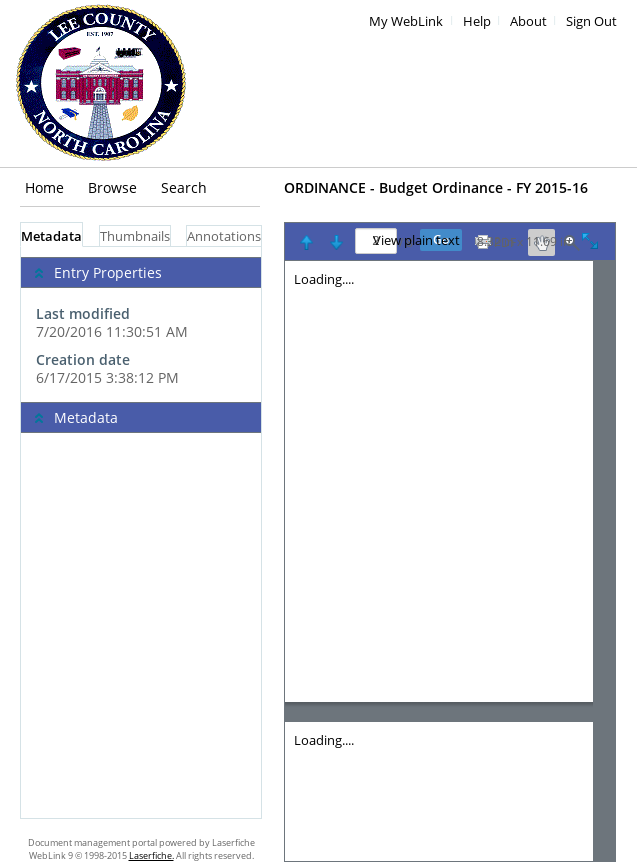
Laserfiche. (151, 855)
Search (184, 187)
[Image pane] (450, 561)
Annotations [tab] (224, 236)
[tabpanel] (141, 532)
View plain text (416, 241)
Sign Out (591, 21)
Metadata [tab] (51, 236)
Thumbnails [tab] (135, 236)
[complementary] (141, 324)
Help (477, 21)
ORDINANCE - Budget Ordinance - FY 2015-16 (436, 187)
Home (44, 187)
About (528, 21)
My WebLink (406, 21)
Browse (112, 187)
